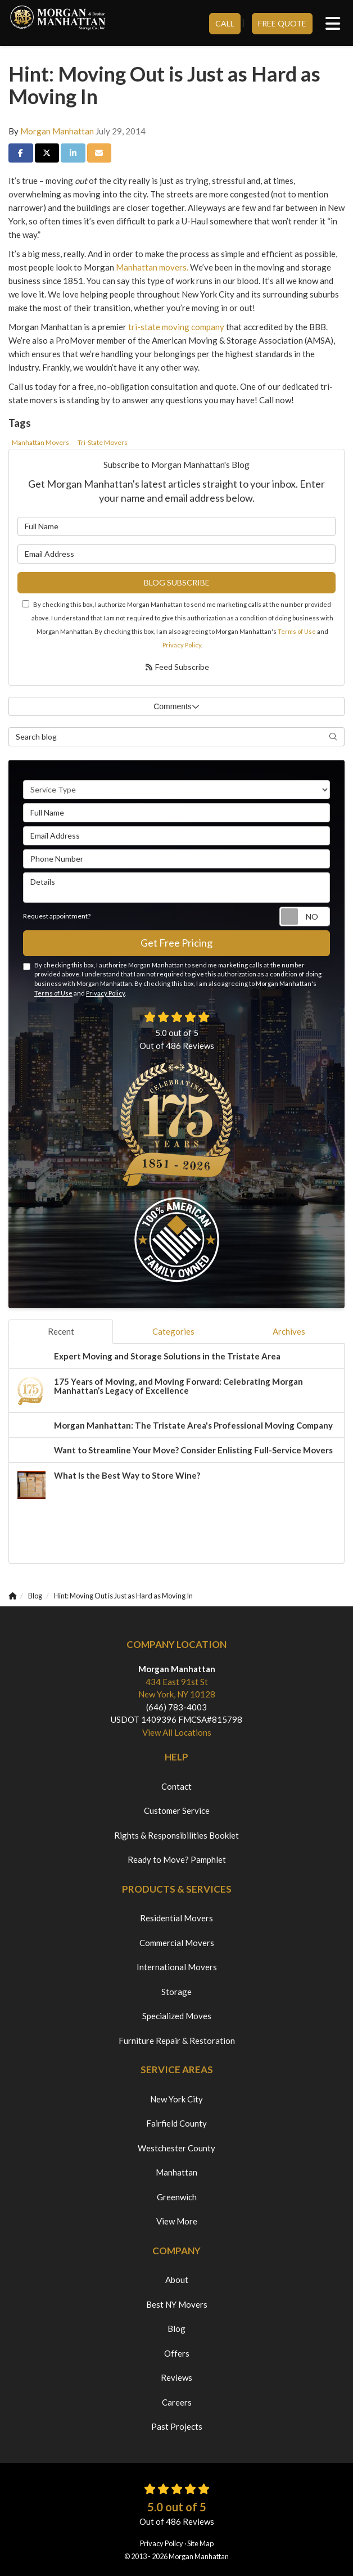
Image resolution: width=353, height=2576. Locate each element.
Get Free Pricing (176, 942)
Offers (176, 2353)
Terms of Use (297, 631)
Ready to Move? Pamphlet (177, 1859)
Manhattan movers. (152, 267)
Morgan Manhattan (57, 131)
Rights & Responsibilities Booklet (176, 1835)
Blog (176, 2328)
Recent (61, 1331)
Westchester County (176, 2148)
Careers (177, 2402)
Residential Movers (176, 1918)
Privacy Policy (181, 644)
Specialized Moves (176, 2016)
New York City (176, 2099)
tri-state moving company (176, 327)
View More (176, 2221)
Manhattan (176, 2172)
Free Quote (282, 23)
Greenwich (177, 2197)
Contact (176, 1786)
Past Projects (176, 2426)
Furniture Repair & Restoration (177, 2040)
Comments (176, 706)
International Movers (177, 1967)
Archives (289, 1331)
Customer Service (177, 1810)
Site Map (200, 2543)
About (176, 2280)
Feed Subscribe (177, 667)
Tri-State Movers (103, 442)
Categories (173, 1331)
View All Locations (176, 1732)
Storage (176, 1992)
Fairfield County (176, 2123)
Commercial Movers (176, 1943)
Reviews (176, 2377)
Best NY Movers (176, 2304)
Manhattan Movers (40, 442)
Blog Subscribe (177, 582)
